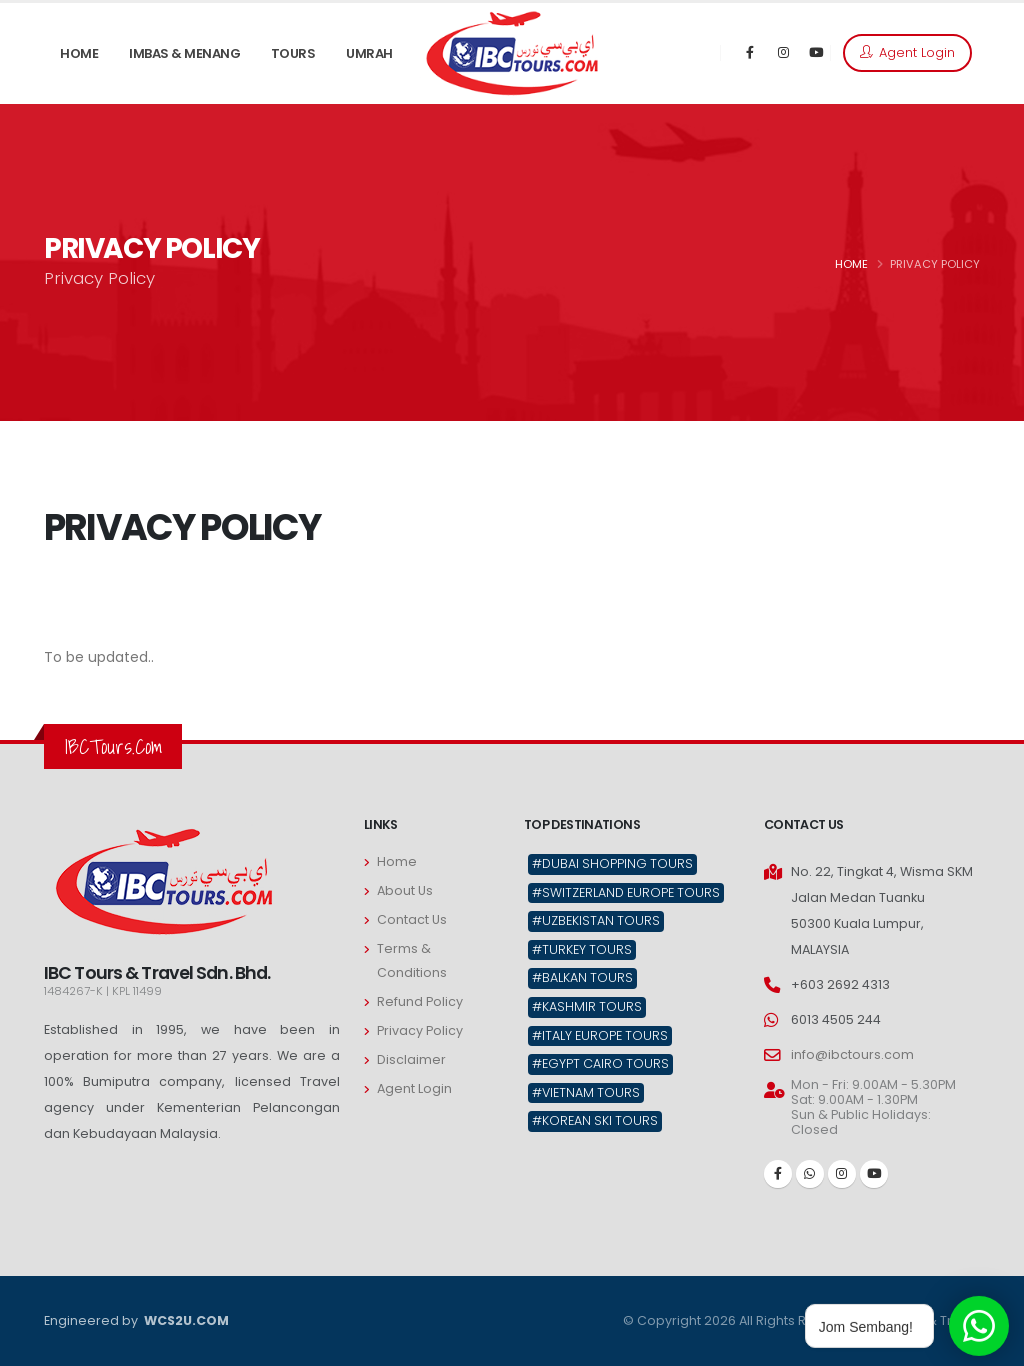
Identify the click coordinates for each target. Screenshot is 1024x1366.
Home (397, 861)
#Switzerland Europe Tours (626, 892)
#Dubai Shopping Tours (612, 863)
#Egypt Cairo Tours (600, 1063)
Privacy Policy (420, 1030)
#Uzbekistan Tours (596, 920)
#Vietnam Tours (586, 1092)
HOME (851, 264)
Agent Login (907, 52)
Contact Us (412, 919)
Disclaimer (411, 1059)
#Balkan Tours (582, 977)
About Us (405, 890)
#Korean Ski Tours (595, 1120)
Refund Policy (420, 1001)
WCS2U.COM (185, 1320)
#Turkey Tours (582, 949)
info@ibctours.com (852, 1054)
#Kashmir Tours (587, 1006)
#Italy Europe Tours (600, 1035)
